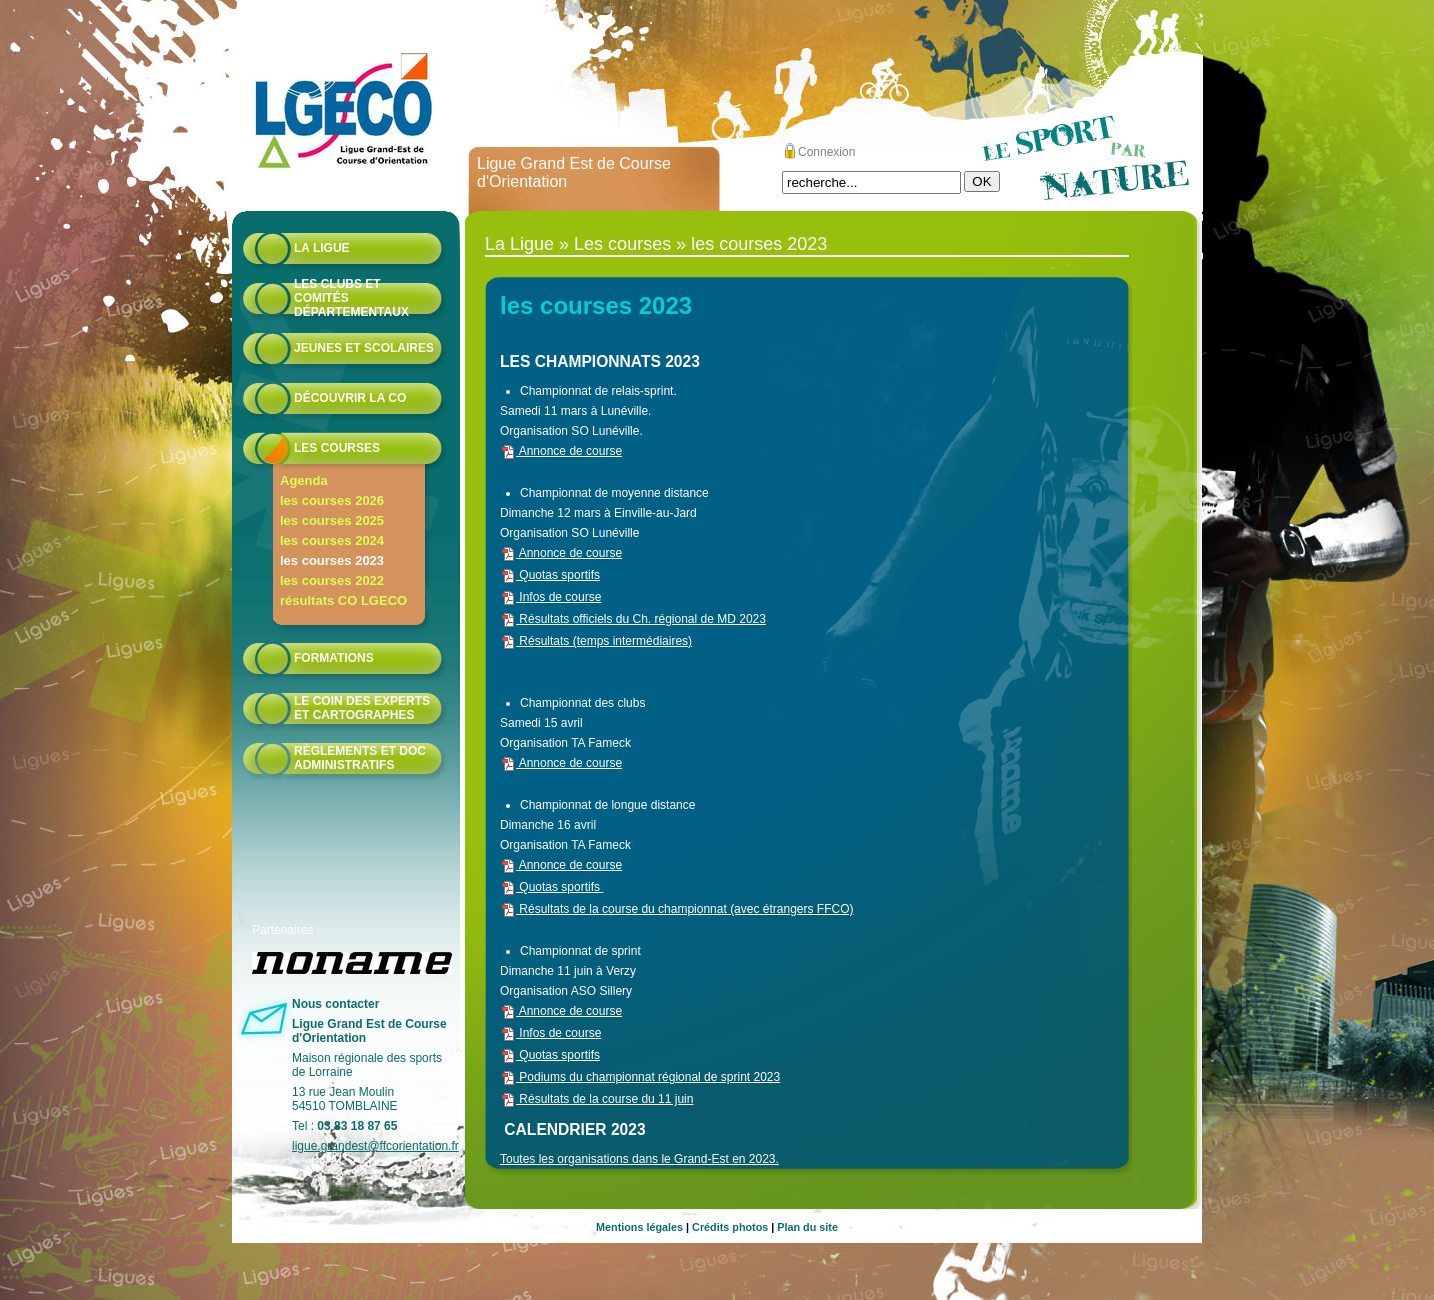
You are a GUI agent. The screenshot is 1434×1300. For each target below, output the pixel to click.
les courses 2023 (332, 560)
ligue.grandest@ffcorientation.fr (375, 1146)
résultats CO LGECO (343, 600)
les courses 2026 (332, 500)
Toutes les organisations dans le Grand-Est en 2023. (639, 1159)
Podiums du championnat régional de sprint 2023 (640, 1077)
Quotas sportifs (550, 575)
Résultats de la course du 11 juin (596, 1099)
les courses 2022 (332, 580)
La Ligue (322, 248)
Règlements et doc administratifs (360, 758)
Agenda (304, 480)
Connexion (826, 152)
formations (334, 658)
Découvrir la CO (350, 398)
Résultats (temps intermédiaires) (596, 641)
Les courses (337, 448)
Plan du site (807, 1227)
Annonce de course (561, 451)
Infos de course (550, 597)
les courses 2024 (332, 540)
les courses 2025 (332, 520)
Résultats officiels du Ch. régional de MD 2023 (633, 619)
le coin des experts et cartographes (362, 708)
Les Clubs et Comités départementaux (351, 298)
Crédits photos (730, 1227)
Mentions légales (639, 1227)
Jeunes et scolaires (364, 348)
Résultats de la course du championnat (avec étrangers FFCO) (677, 909)
